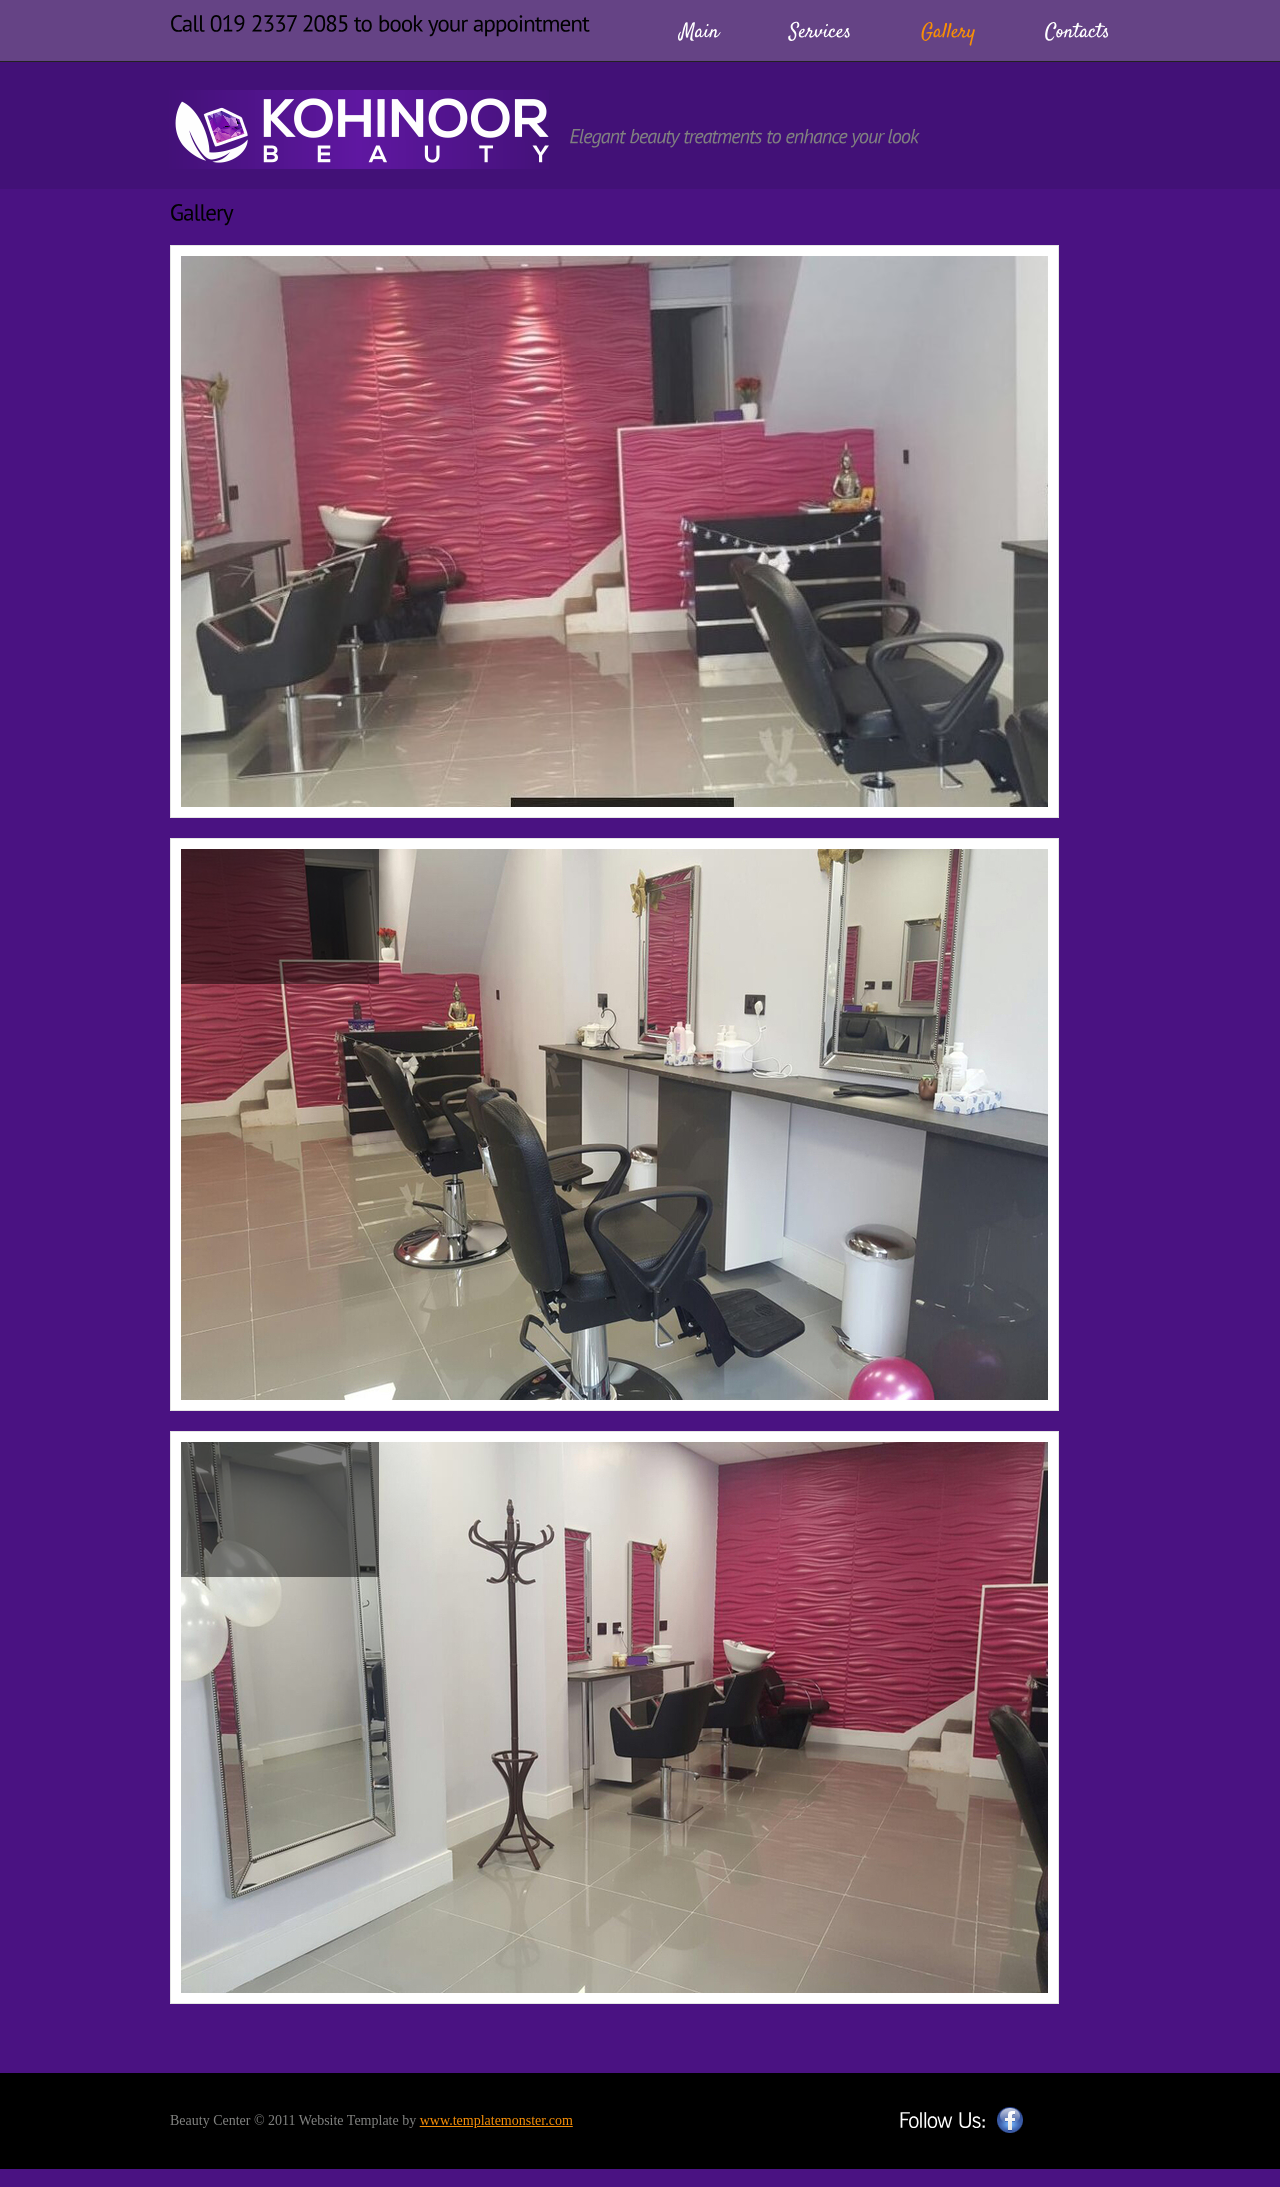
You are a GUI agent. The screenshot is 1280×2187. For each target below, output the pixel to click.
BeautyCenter (359, 129)
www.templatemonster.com (496, 2120)
